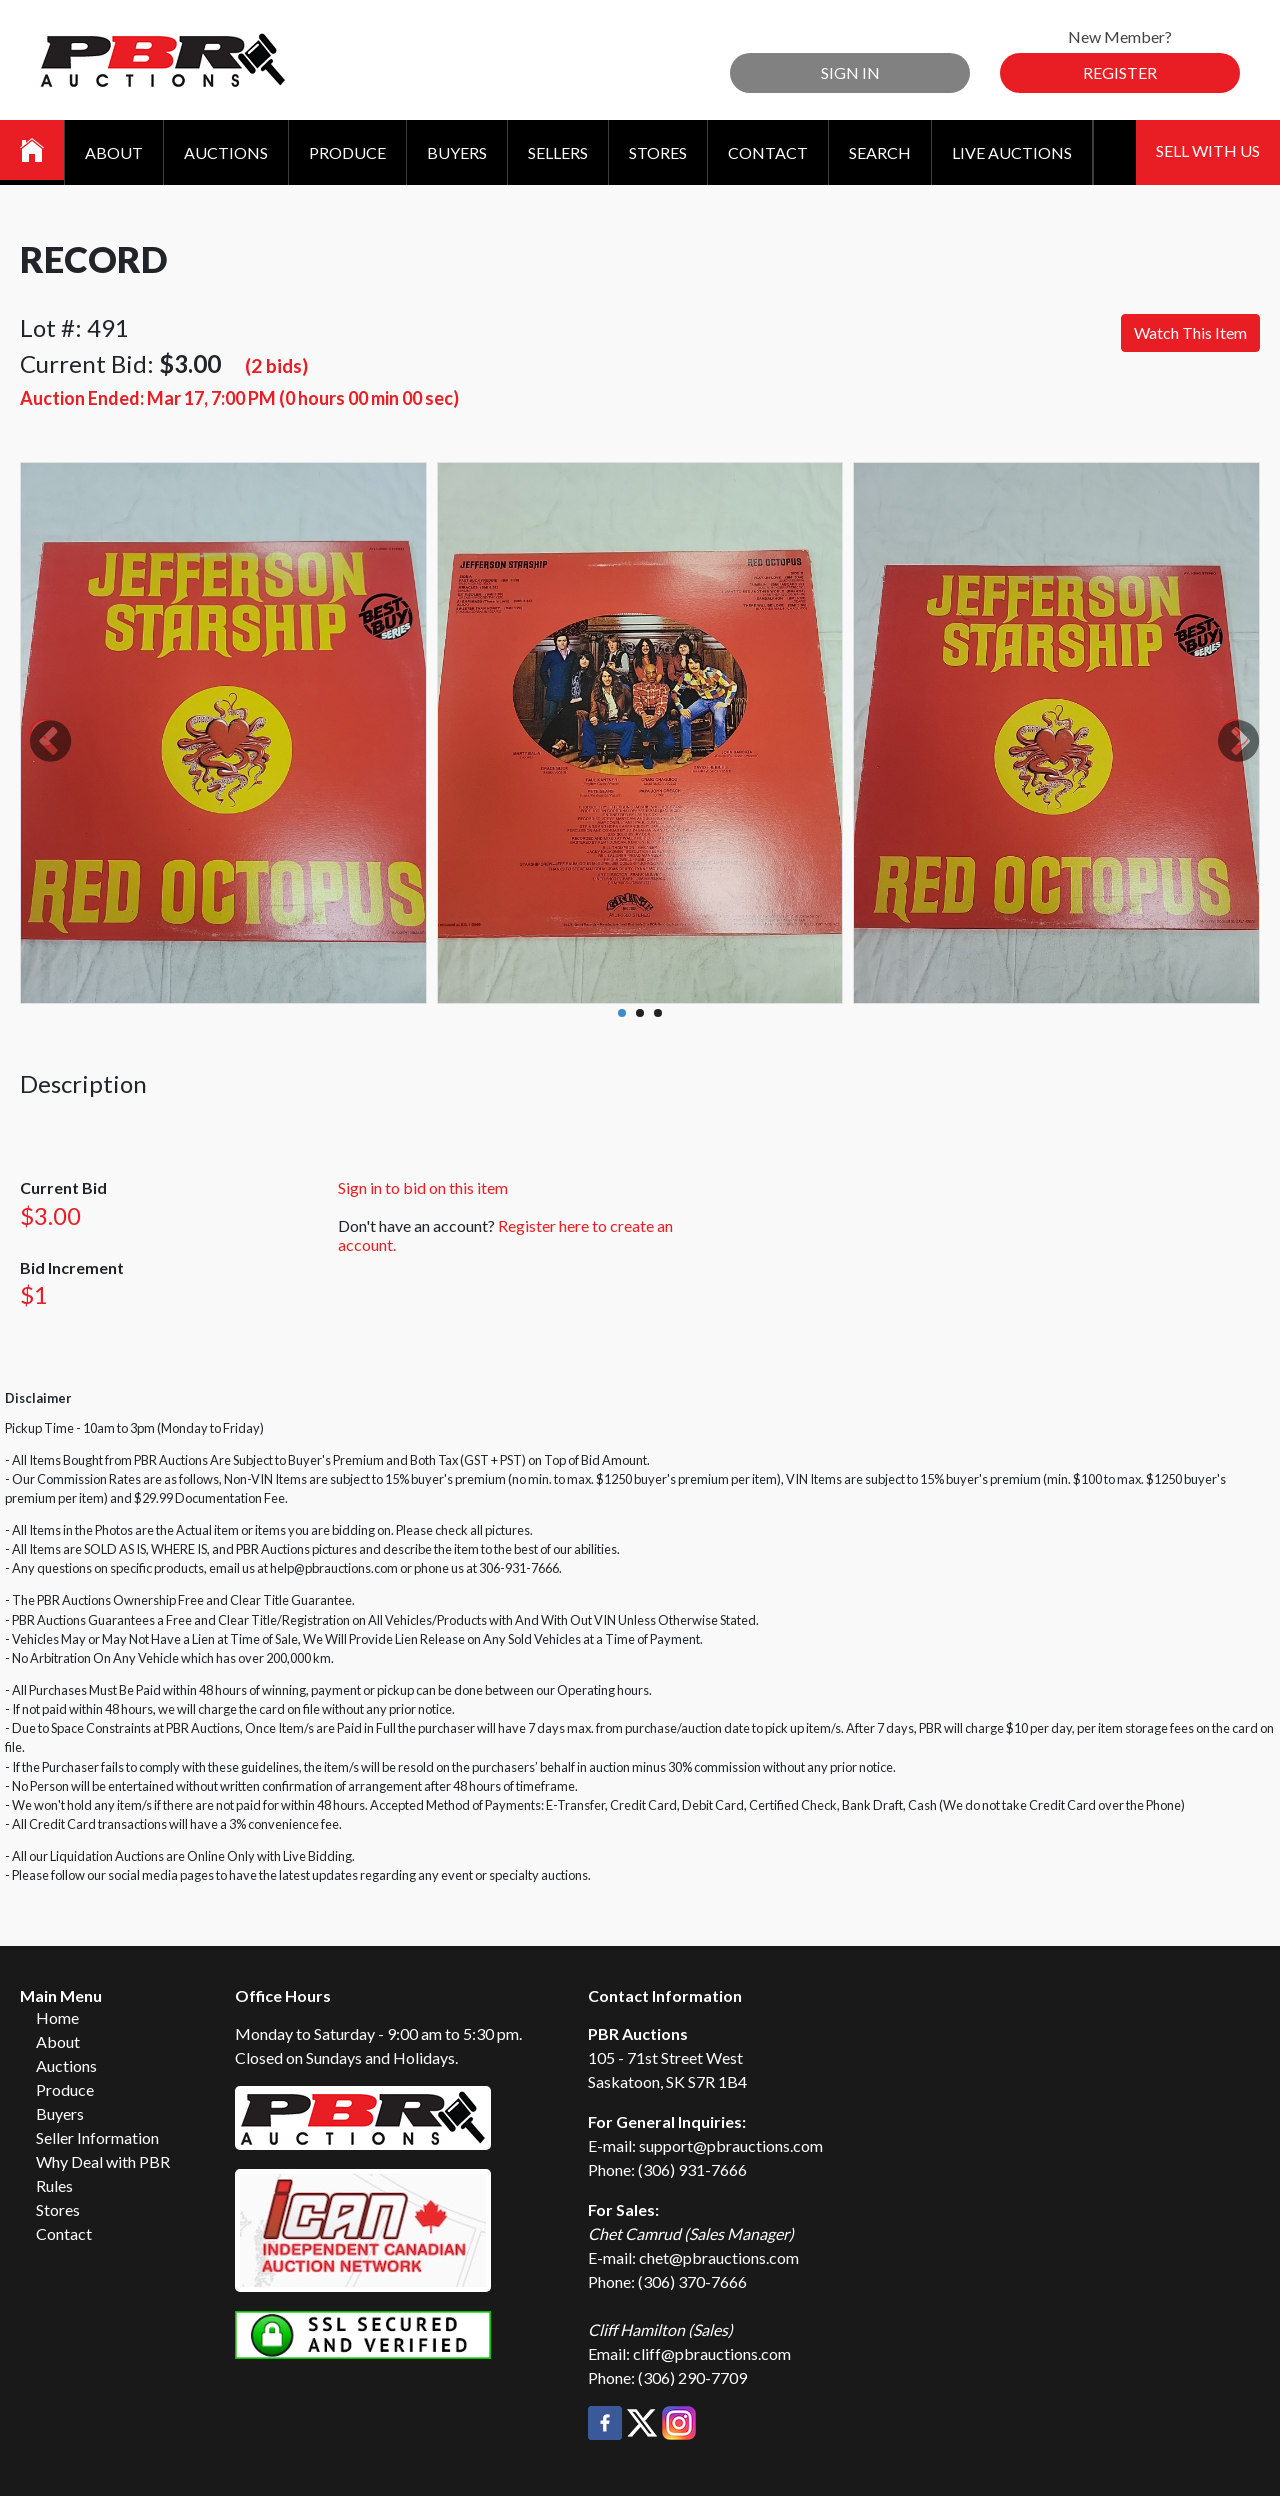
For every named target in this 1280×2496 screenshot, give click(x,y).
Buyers (457, 152)
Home (57, 2017)
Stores (658, 152)
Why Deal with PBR (103, 2161)
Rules (54, 2185)
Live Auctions (1012, 152)
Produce (347, 152)
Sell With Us (1208, 150)
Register (1120, 72)
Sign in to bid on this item (423, 1187)
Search (880, 152)
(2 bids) (276, 365)
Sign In (850, 72)
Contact (768, 152)
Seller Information (97, 2137)
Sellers (558, 152)
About (114, 152)
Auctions (226, 152)
